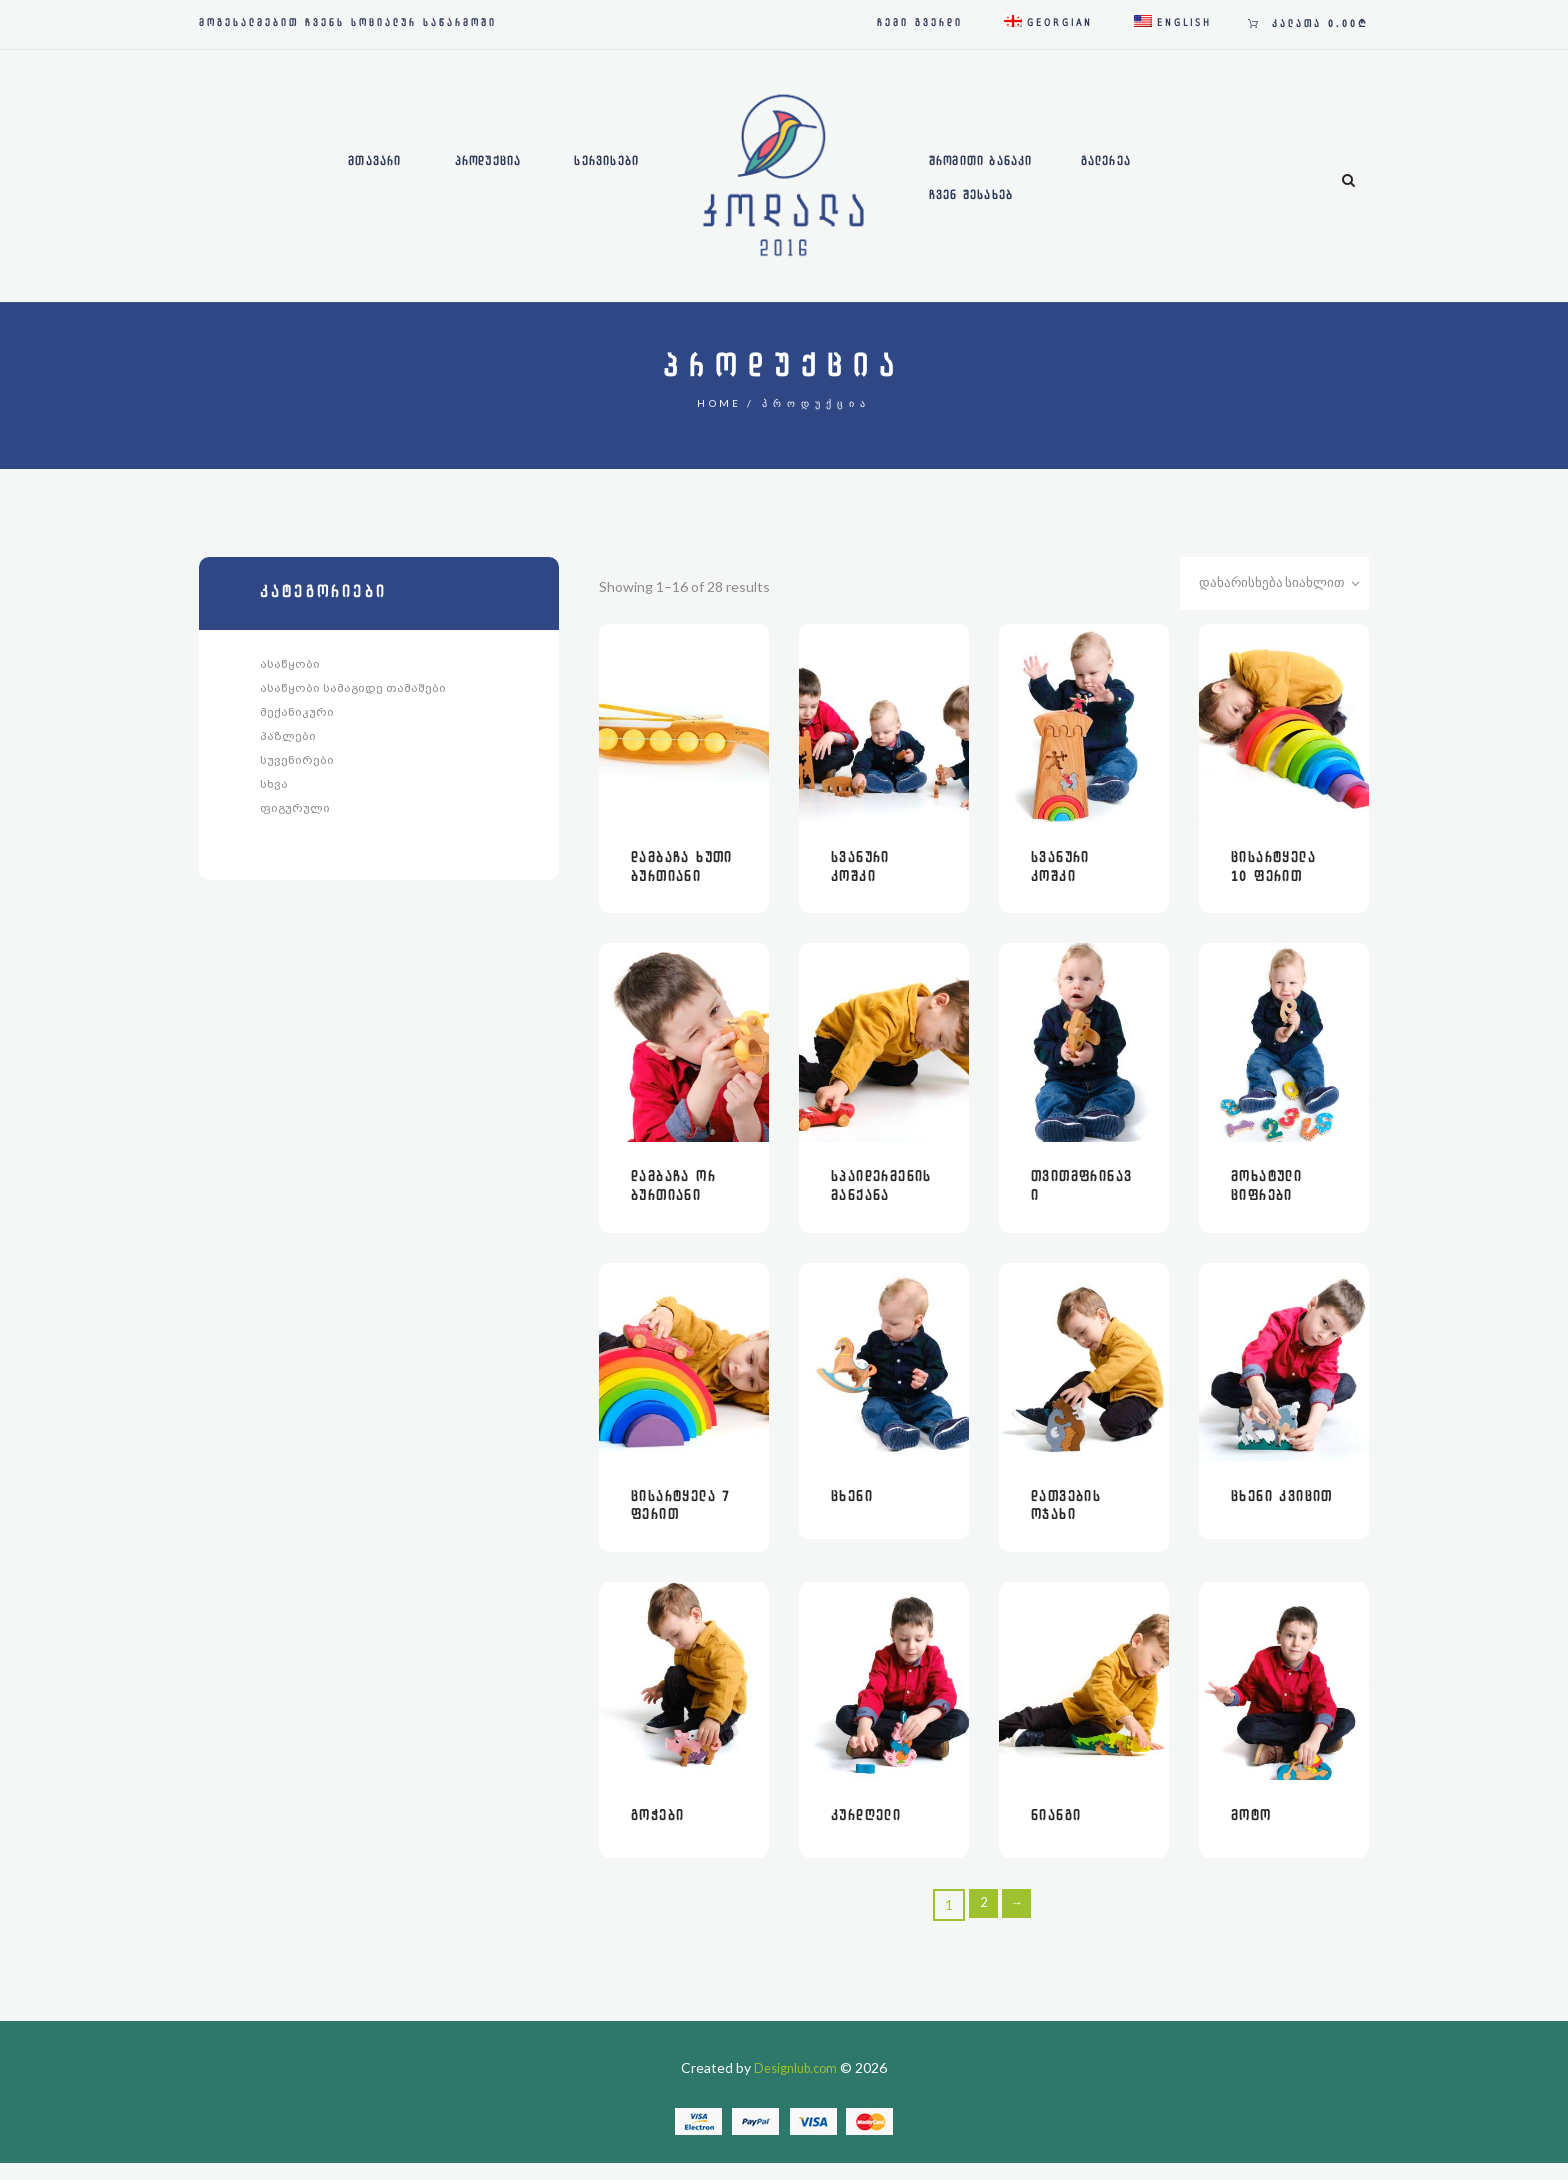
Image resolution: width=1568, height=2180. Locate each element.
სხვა (274, 789)
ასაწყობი (290, 664)
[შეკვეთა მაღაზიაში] (1270, 586)
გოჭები (657, 1833)
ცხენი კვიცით (1282, 1510)
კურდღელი (866, 1833)
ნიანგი (1056, 1833)
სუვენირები (297, 764)
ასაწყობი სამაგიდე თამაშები (353, 689)
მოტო (1251, 1833)
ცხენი (852, 1510)
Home (719, 403)
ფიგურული (295, 814)
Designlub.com (796, 2084)
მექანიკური (297, 714)
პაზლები (288, 739)
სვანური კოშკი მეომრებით (872, 882)
